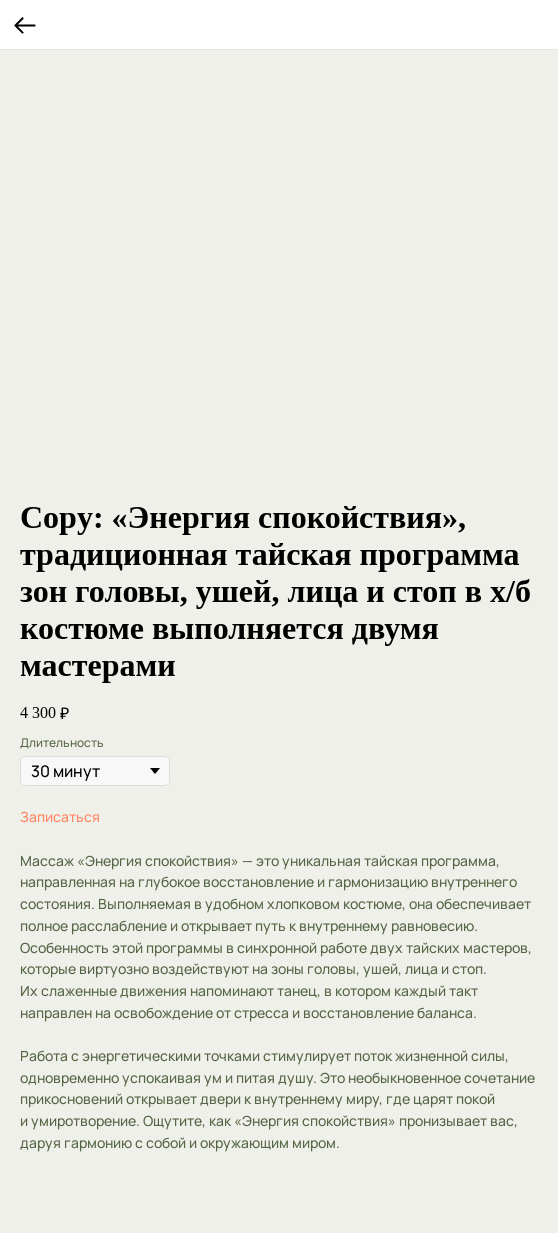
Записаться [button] (60, 816)
